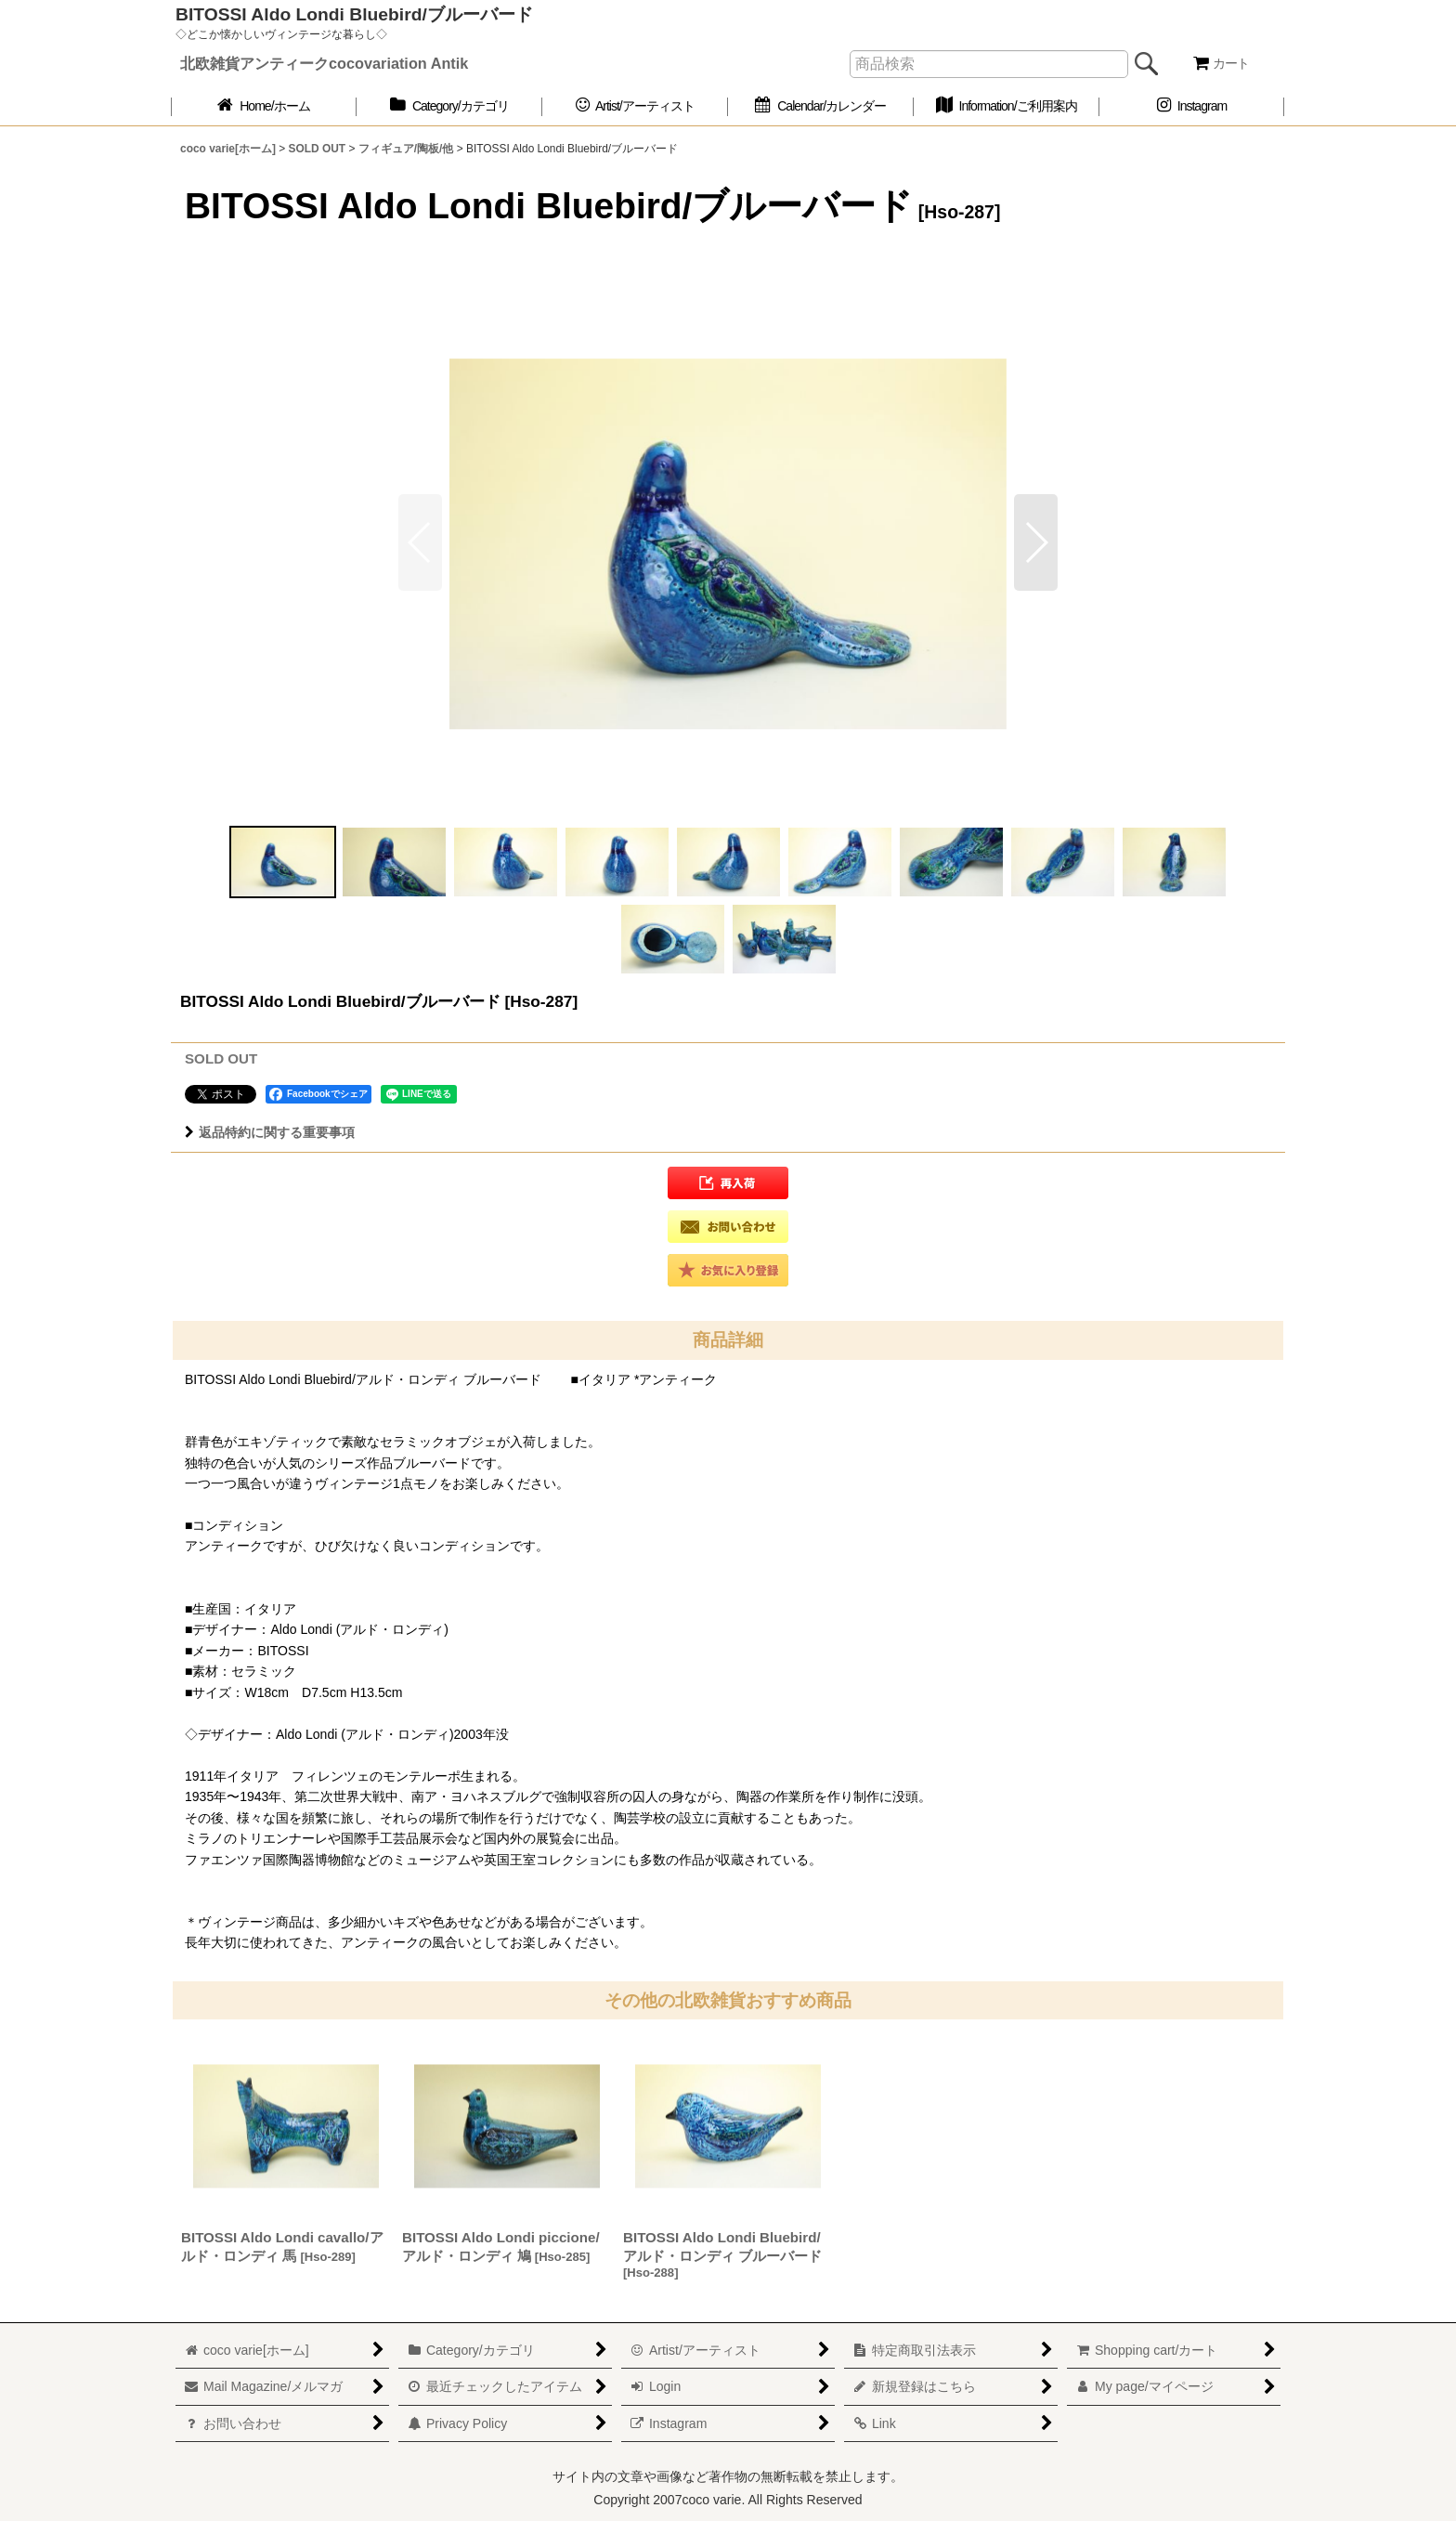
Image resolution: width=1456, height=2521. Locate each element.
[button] (1036, 542)
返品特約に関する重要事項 (270, 1132)
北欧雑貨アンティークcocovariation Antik (324, 63)
